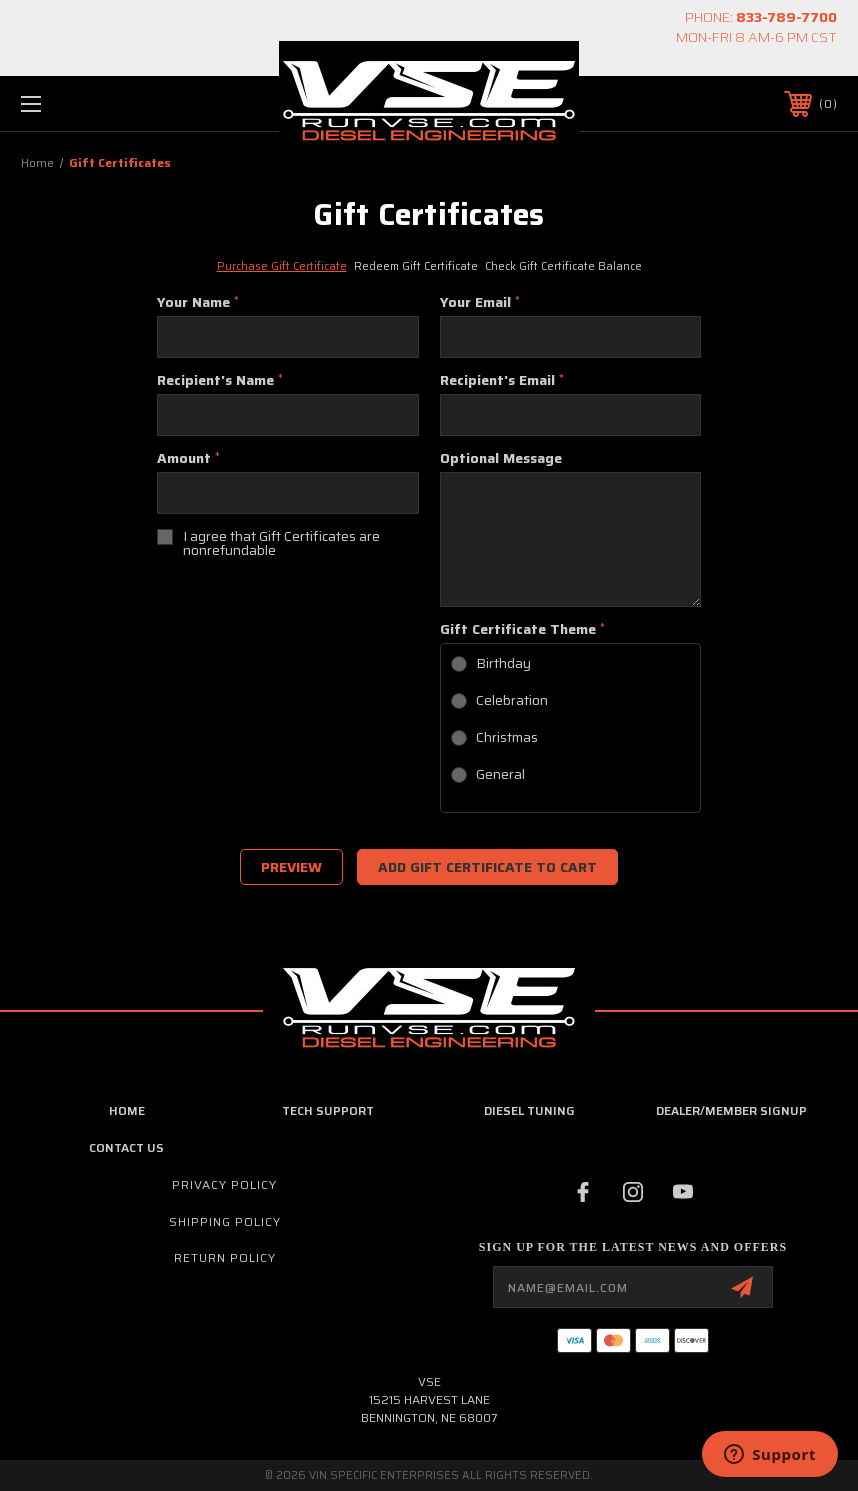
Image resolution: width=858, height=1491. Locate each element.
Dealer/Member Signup (731, 1110)
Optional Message (501, 458)
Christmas (507, 737)
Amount (188, 458)
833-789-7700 (786, 17)
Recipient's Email (502, 380)
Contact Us (126, 1147)
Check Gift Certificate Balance (563, 266)
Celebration (512, 700)
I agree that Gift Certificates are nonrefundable (281, 543)
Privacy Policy (224, 1184)
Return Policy (225, 1257)
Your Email (480, 302)
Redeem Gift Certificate (416, 266)
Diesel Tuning (529, 1110)
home (127, 1110)
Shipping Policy (225, 1221)
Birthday (503, 663)
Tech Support (328, 1110)
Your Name (198, 302)
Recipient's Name (220, 380)
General (500, 774)
